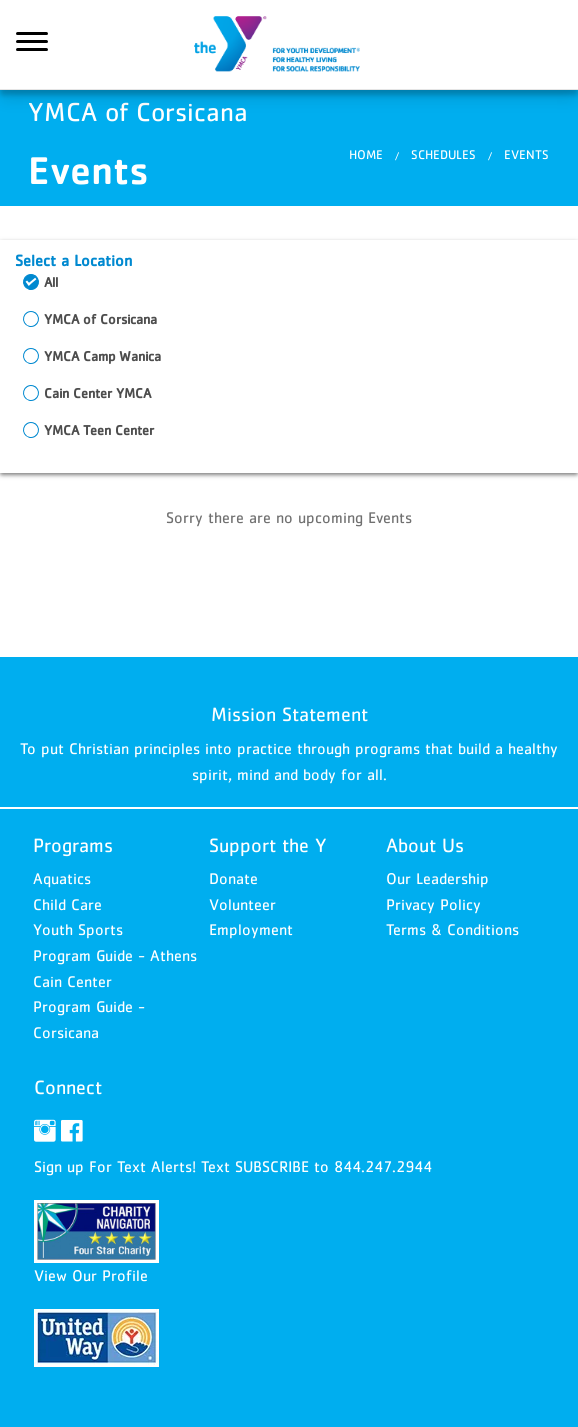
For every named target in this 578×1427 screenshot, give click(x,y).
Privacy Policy (433, 904)
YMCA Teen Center (99, 430)
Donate (233, 878)
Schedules (443, 154)
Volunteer (242, 904)
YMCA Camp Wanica (102, 356)
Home (366, 154)
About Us (425, 845)
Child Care (67, 904)
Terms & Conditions (452, 929)
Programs (73, 845)
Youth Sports (78, 929)
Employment (251, 929)
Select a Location (73, 260)
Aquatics (62, 878)
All (51, 282)
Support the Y (268, 845)
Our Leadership (437, 878)
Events (526, 154)
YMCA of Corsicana (289, 45)
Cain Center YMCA (97, 393)
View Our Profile (91, 1275)
